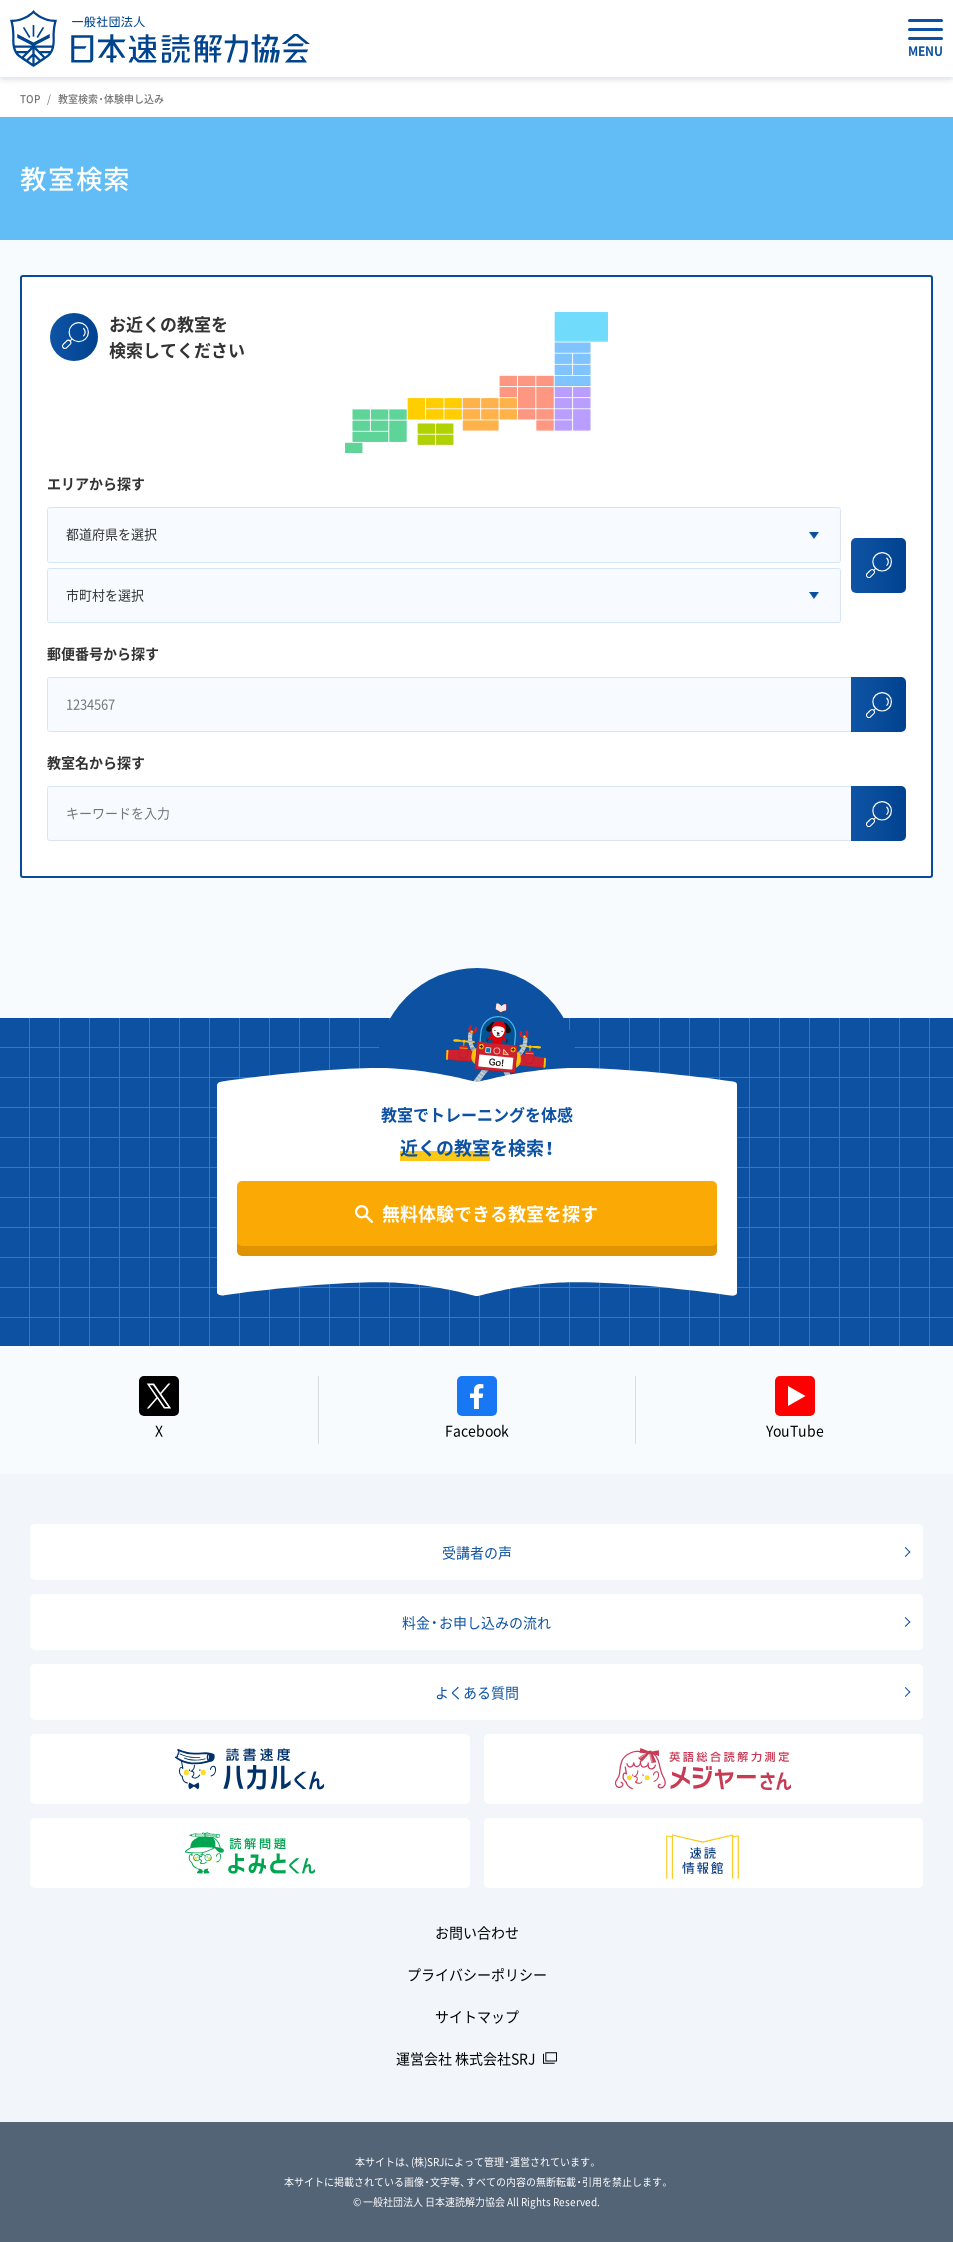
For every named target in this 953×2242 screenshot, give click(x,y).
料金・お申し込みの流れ (476, 1622)
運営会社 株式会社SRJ (466, 2058)
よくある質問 (477, 1692)
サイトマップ (477, 2016)
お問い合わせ (477, 1932)
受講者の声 (477, 1552)
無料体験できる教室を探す (490, 1213)
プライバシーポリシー (477, 1974)
